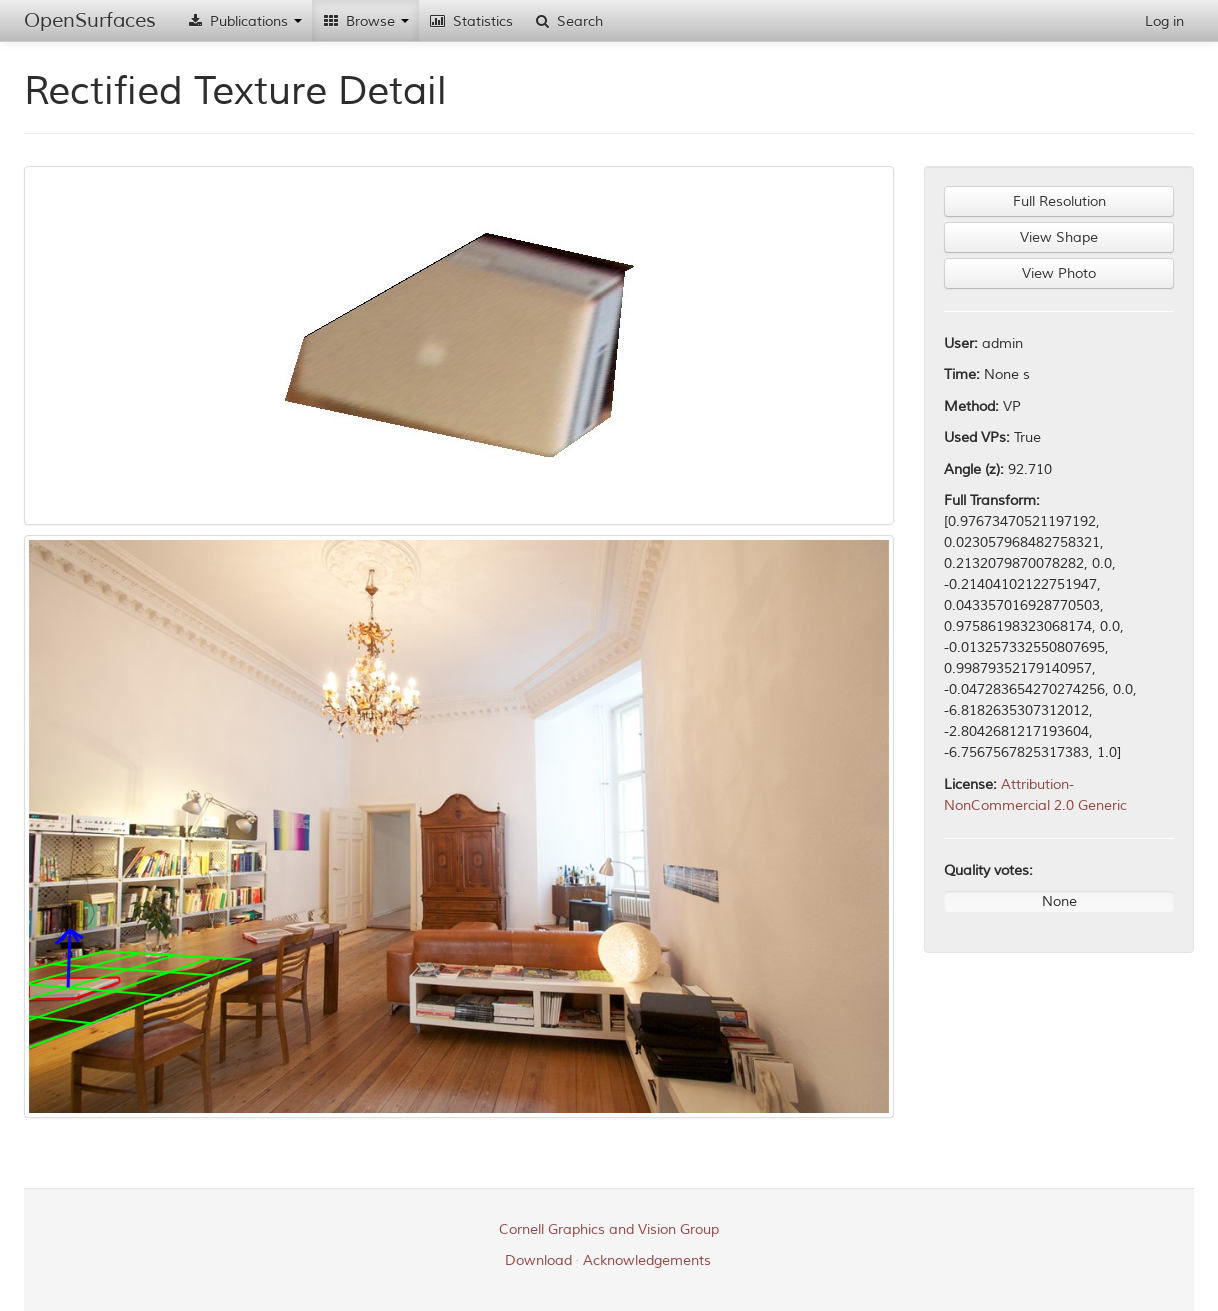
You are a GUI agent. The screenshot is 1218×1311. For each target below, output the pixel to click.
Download (538, 1260)
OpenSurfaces (90, 20)
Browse (365, 21)
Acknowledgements (647, 1260)
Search (568, 21)
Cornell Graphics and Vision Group (609, 1229)
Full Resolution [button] (1059, 201)
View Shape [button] (1059, 237)
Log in (1164, 21)
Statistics (471, 21)
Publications (244, 21)
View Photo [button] (1059, 273)
